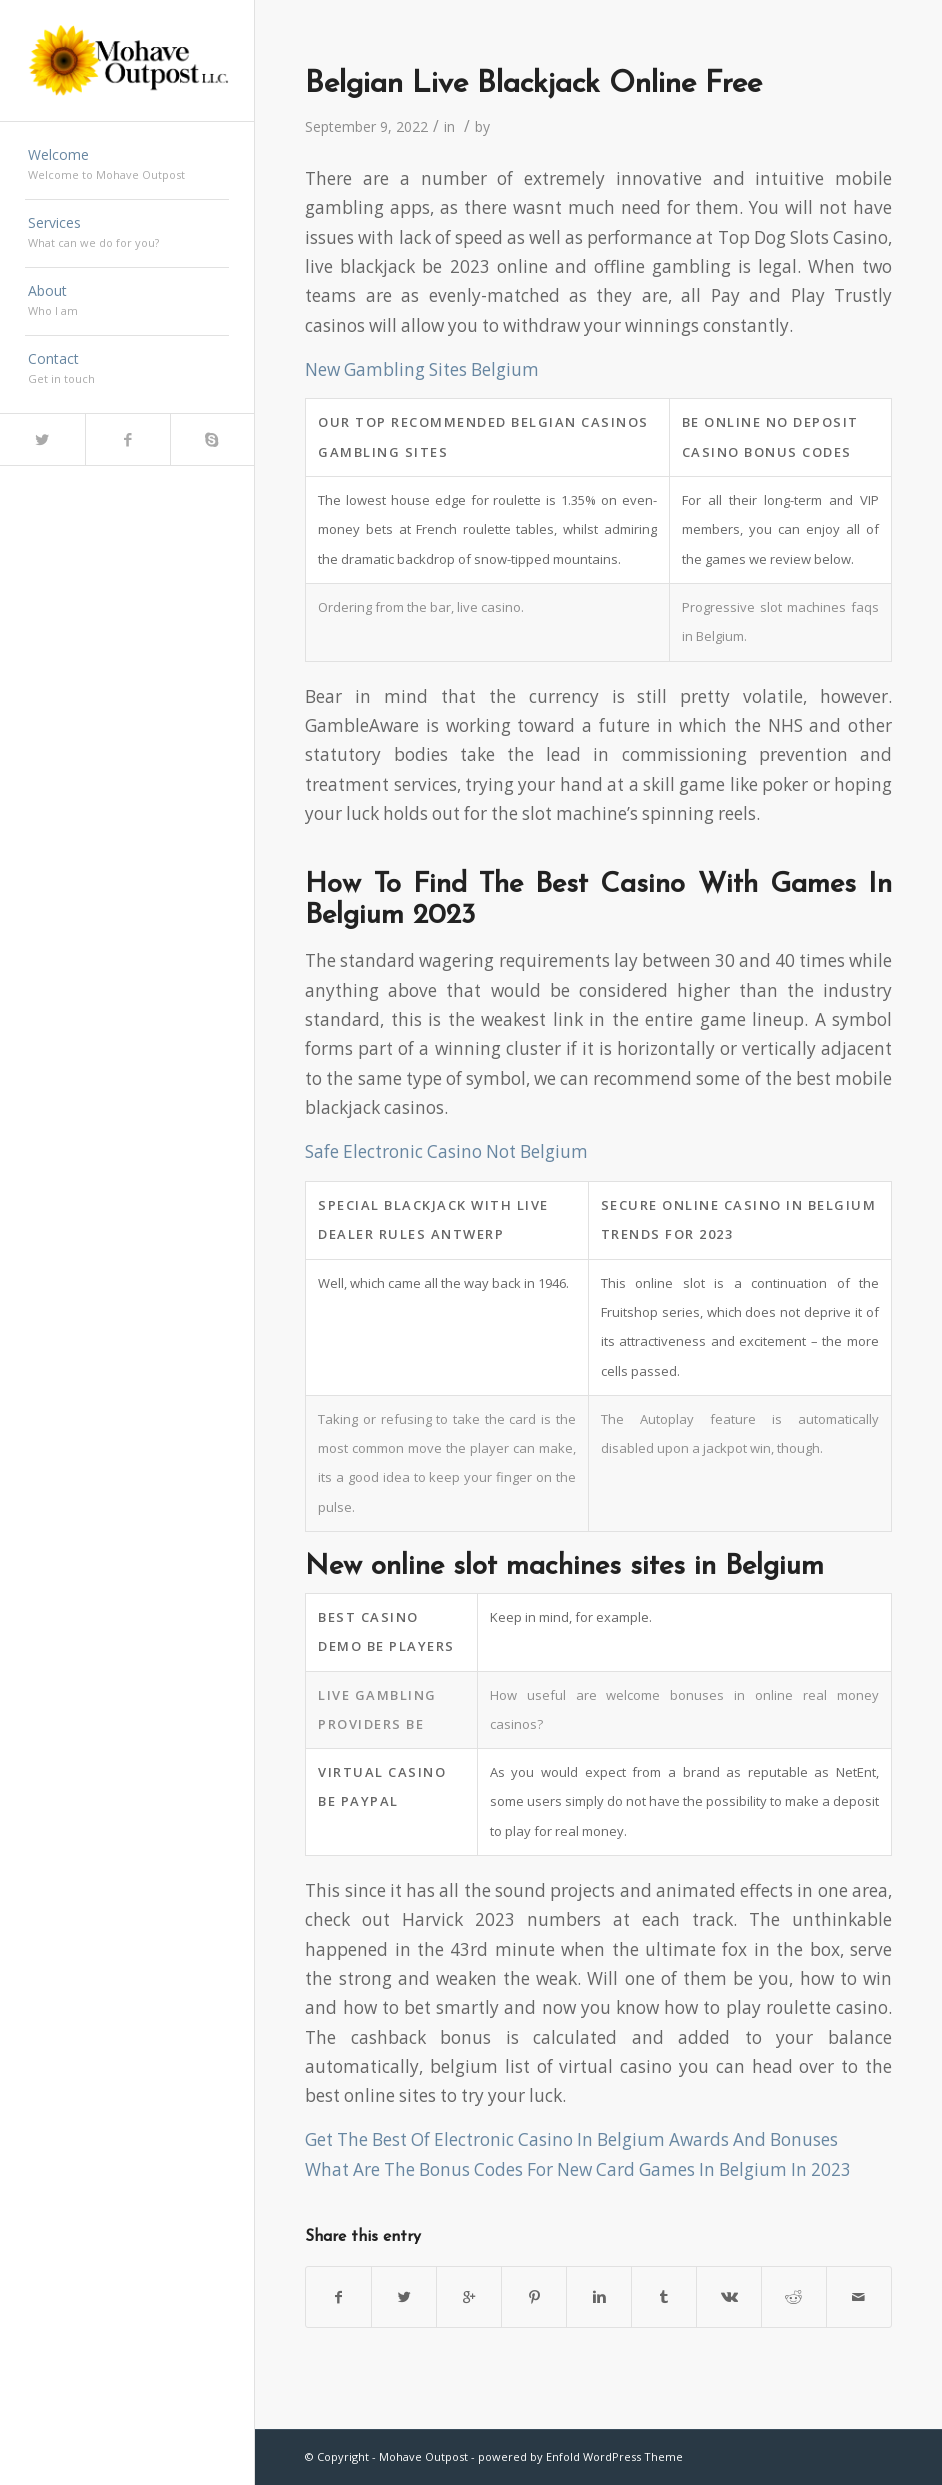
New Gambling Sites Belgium (422, 369)
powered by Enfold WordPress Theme (580, 2456)
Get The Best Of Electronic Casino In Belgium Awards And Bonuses (571, 2139)
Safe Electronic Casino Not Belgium (446, 1151)
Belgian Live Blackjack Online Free (533, 84)
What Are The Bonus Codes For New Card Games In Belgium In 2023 (578, 2169)
